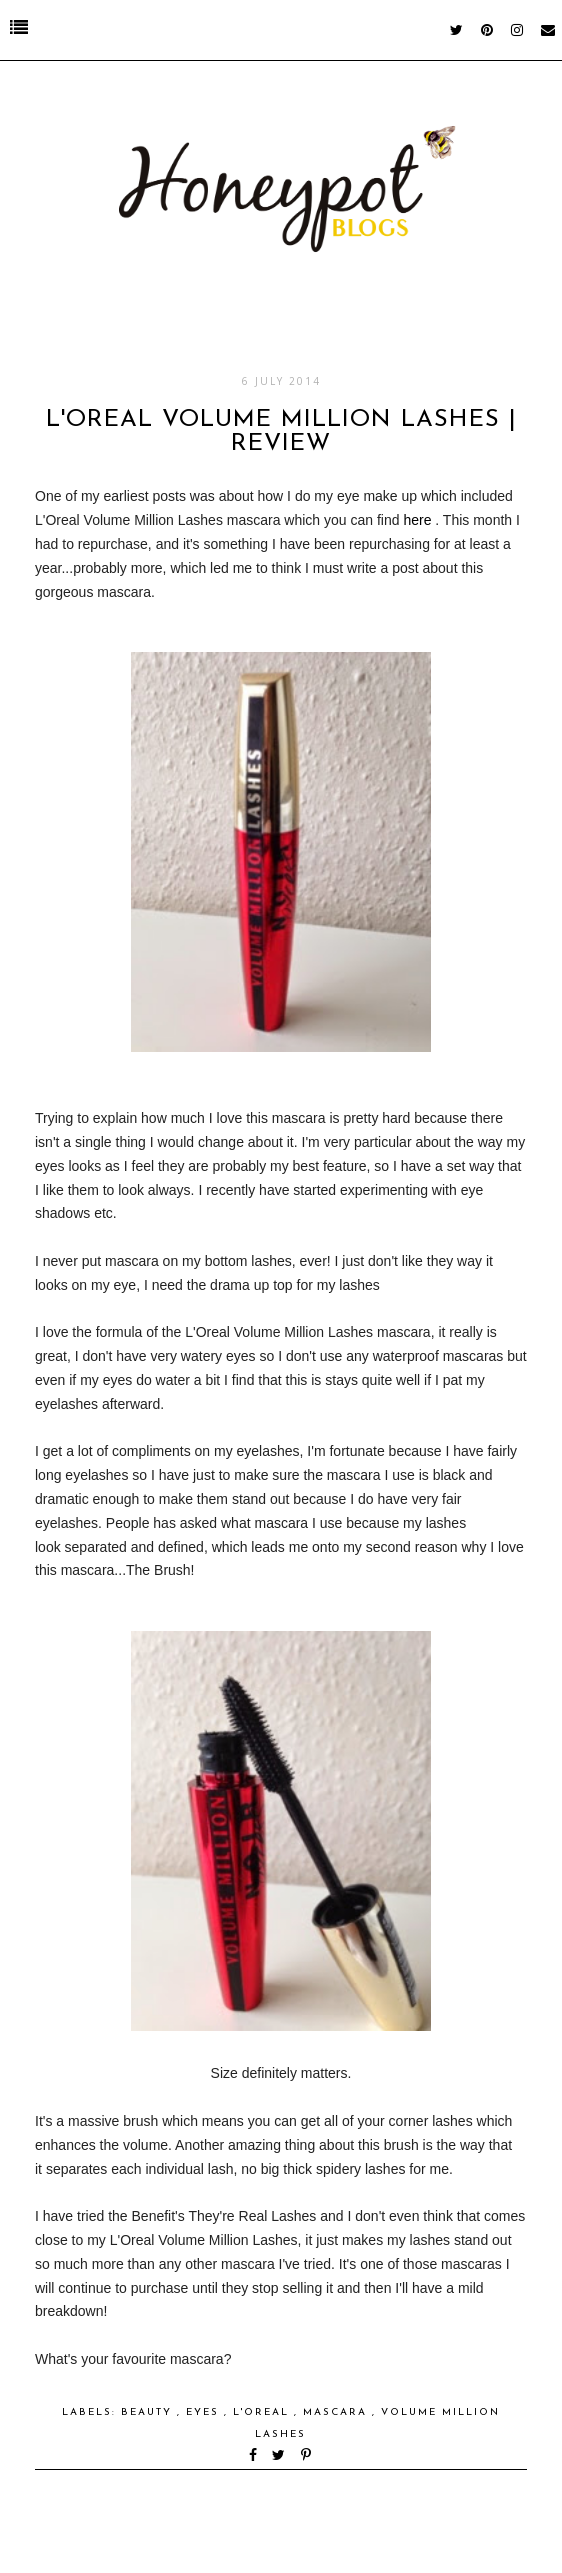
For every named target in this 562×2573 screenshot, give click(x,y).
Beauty (149, 2412)
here (417, 520)
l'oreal (263, 2412)
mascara (337, 2412)
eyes (205, 2412)
